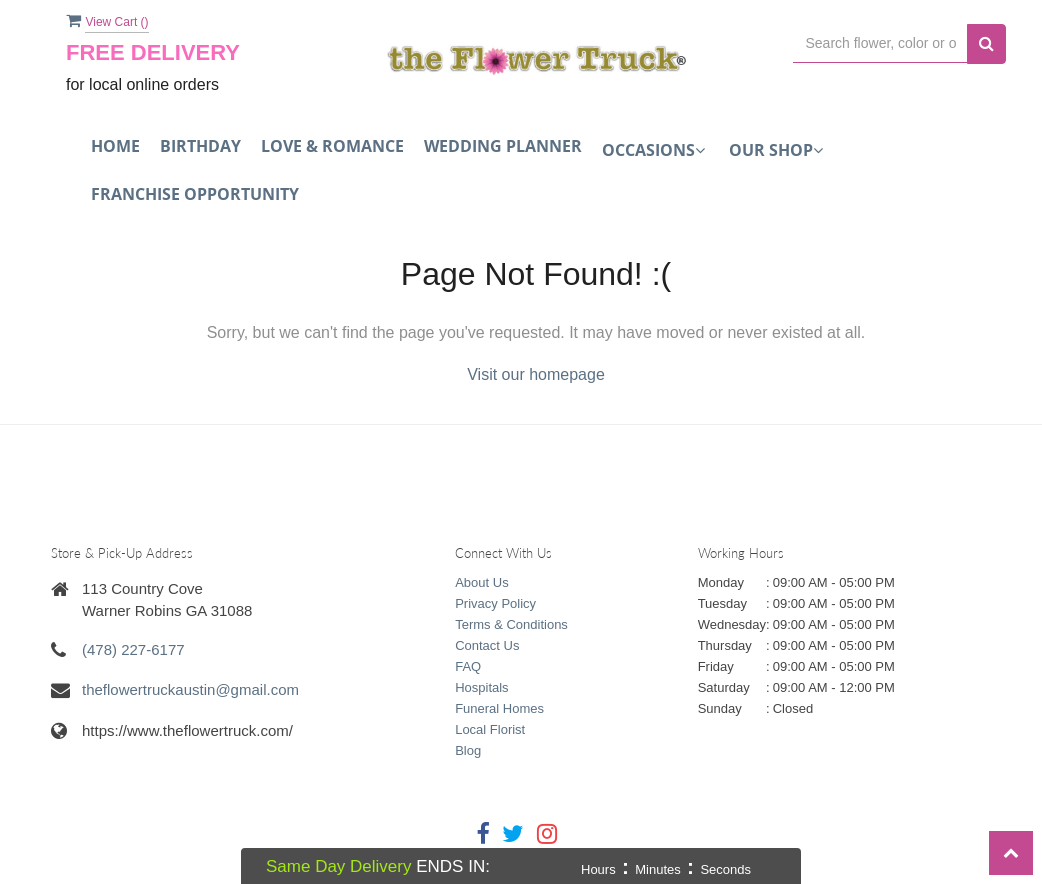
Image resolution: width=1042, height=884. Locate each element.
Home (115, 146)
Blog (468, 750)
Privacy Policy (495, 603)
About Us (481, 582)
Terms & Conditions (511, 624)
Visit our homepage (536, 374)
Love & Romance (332, 146)
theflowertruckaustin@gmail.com (190, 689)
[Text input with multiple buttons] (880, 43)
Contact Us (487, 645)
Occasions (653, 150)
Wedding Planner (503, 146)
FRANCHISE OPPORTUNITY (195, 194)
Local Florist (490, 729)
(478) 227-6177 (133, 649)
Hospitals (481, 687)
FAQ (468, 666)
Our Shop (776, 150)
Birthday (200, 146)
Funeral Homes (499, 708)
